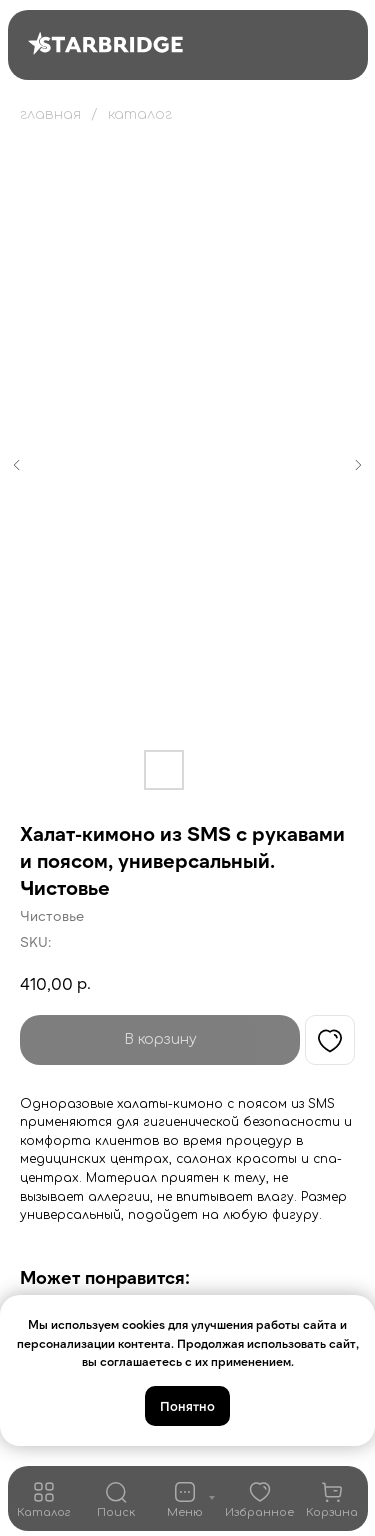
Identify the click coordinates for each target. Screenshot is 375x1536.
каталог (140, 114)
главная (50, 114)
